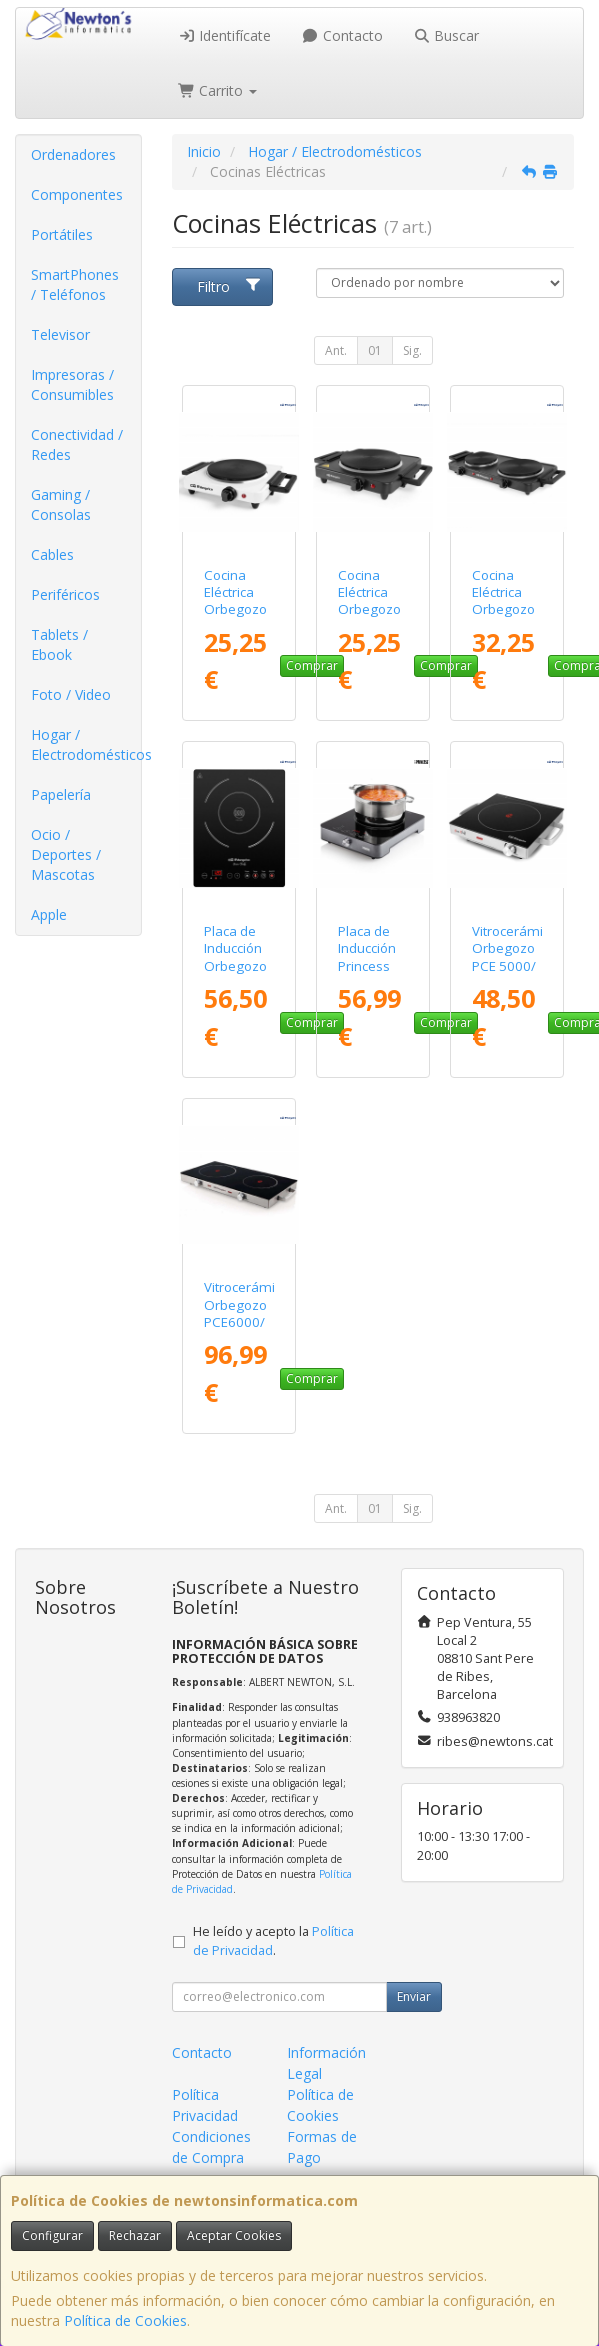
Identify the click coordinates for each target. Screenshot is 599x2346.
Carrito (218, 90)
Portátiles (62, 234)
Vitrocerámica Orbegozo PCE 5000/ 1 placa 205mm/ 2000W (514, 974)
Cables (52, 554)
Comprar (312, 1378)
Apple (49, 914)
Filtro (229, 286)
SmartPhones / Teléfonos (75, 284)
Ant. (336, 350)
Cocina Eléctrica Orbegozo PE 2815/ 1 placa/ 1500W (371, 618)
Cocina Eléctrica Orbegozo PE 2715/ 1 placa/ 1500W (237, 618)
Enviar (414, 1996)
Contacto (342, 35)
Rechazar (135, 2235)
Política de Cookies (125, 2320)
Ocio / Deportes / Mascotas (66, 854)
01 (375, 350)
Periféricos (65, 594)
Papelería (61, 794)
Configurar (52, 2235)
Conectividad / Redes (77, 444)
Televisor (60, 334)
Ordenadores (73, 154)
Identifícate (225, 35)
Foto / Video (71, 694)
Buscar (446, 35)
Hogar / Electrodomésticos (86, 744)
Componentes (77, 194)
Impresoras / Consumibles (72, 384)
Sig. (412, 350)
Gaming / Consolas (61, 504)
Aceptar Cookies (234, 2235)
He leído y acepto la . (273, 1941)
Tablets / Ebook (59, 644)
